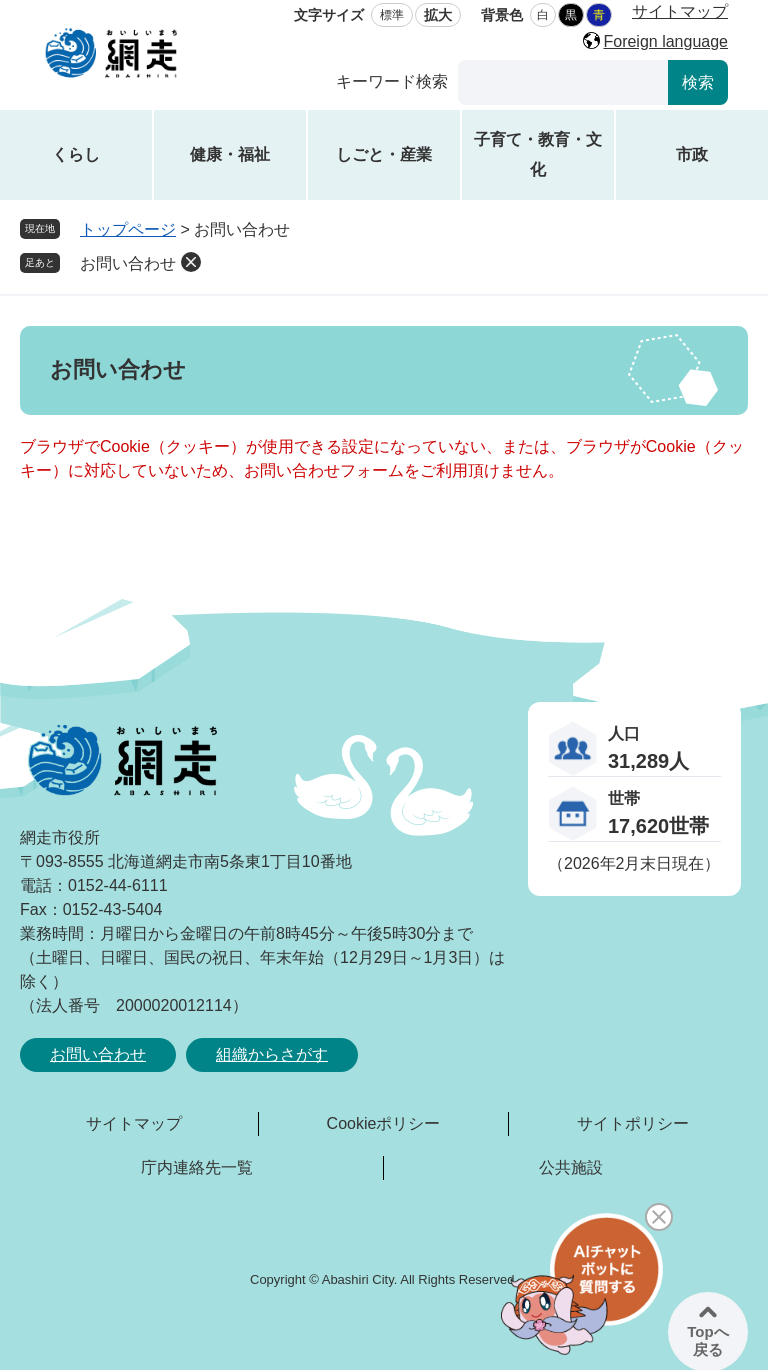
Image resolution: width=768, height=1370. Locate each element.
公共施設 (571, 1167)
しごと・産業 (384, 154)
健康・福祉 (230, 154)
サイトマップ (680, 11)
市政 (692, 154)
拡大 (438, 15)
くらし (76, 154)
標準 (392, 15)
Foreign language (665, 41)
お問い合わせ (128, 263)
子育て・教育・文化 (538, 154)
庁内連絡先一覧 (197, 1167)
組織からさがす (272, 1054)
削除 (191, 262)
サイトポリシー (633, 1123)
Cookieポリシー (384, 1123)
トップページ (128, 229)
